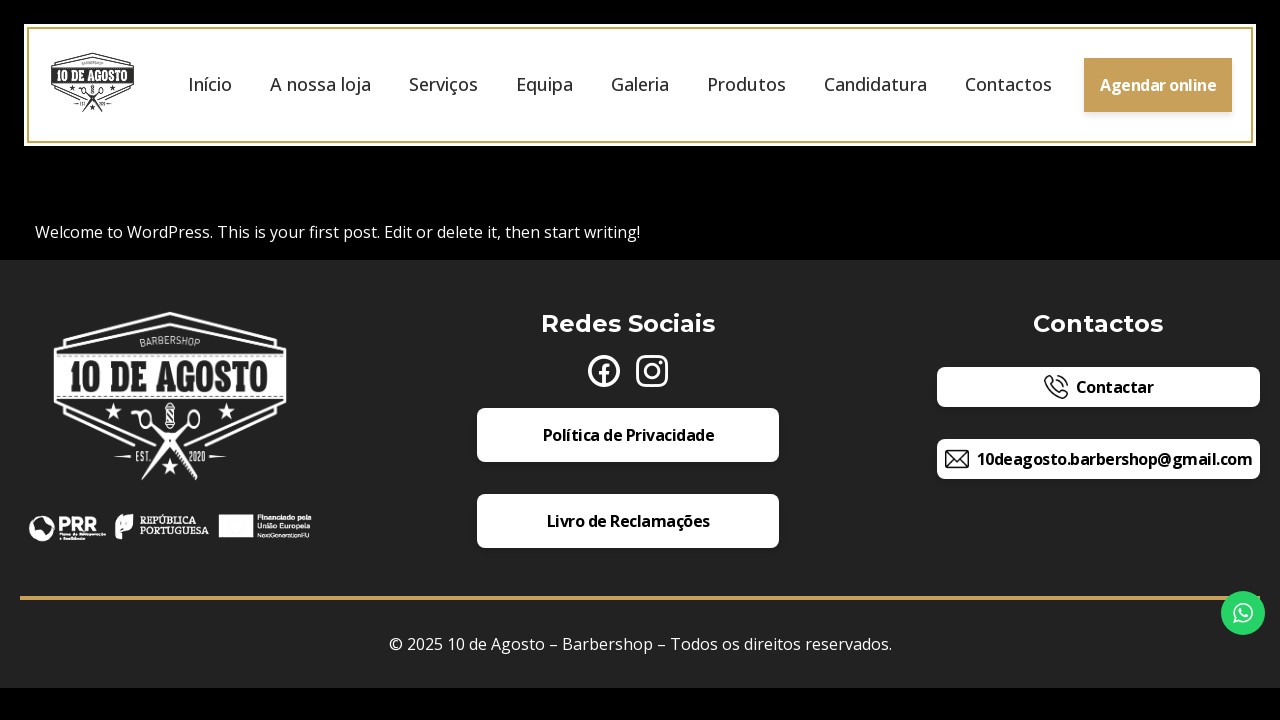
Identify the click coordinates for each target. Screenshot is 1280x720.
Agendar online (1158, 86)
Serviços (443, 85)
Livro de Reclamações (628, 523)
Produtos (746, 85)
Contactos (1008, 85)
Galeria (640, 85)
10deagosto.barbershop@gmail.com (1099, 461)
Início (210, 85)
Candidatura (875, 85)
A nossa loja (320, 85)
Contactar (1099, 389)
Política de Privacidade (629, 437)
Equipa (544, 85)
